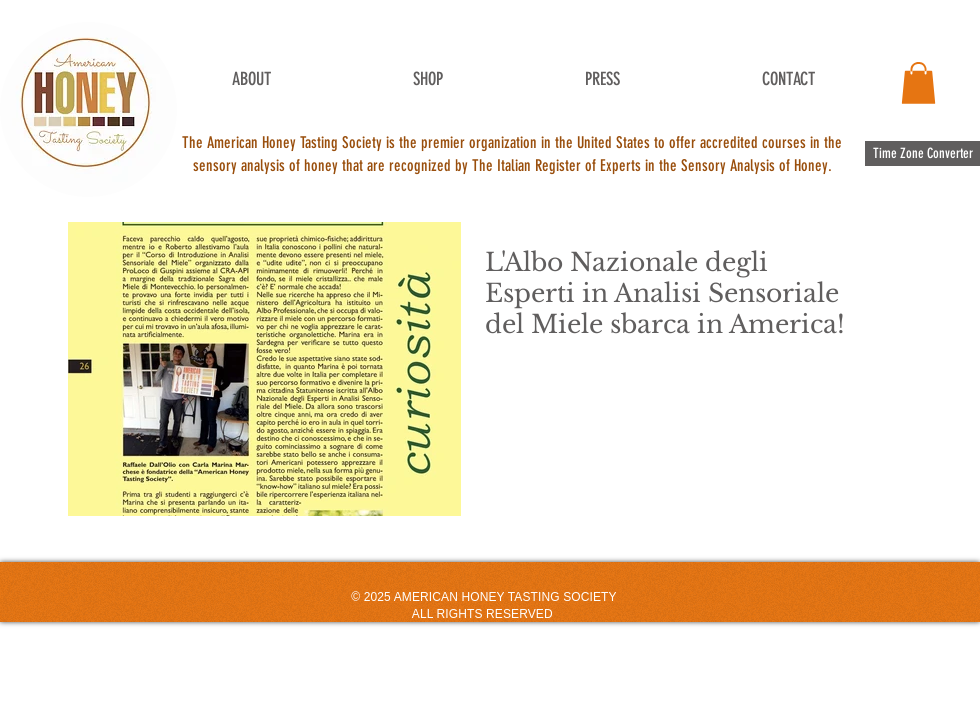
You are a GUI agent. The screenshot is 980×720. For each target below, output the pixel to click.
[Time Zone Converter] (922, 153)
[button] (918, 83)
